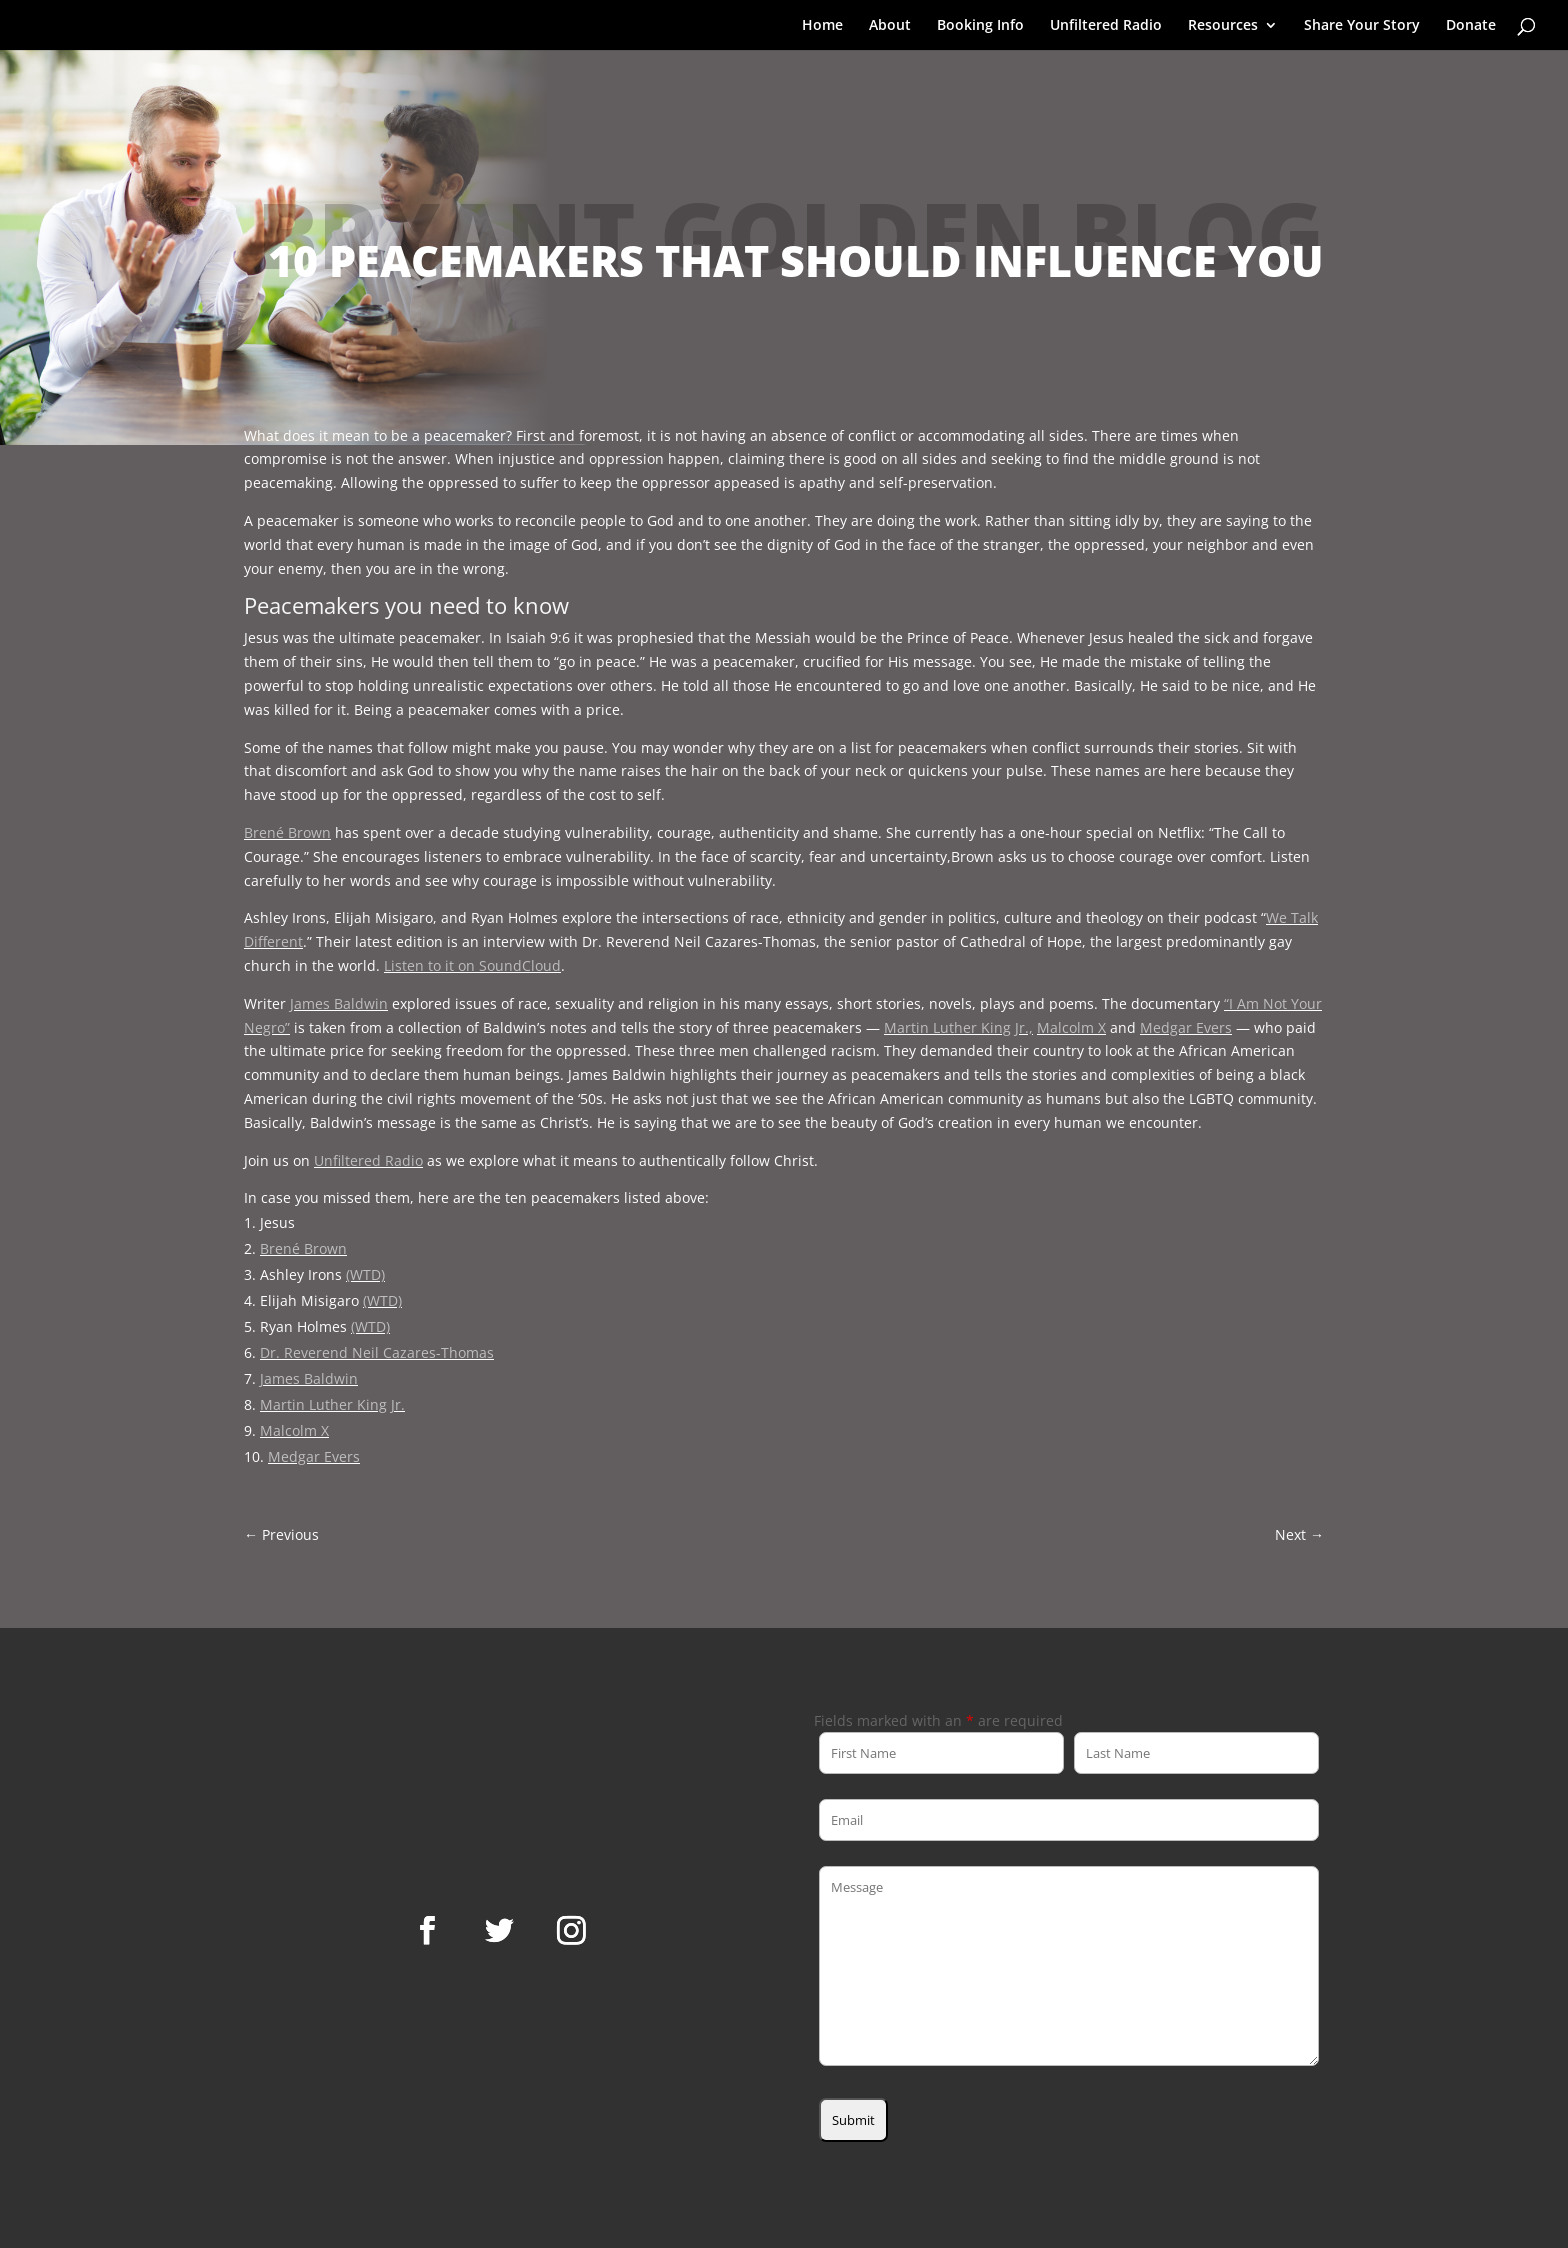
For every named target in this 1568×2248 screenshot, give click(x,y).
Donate (1471, 26)
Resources (1223, 26)
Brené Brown (287, 832)
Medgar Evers (1186, 1027)
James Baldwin (339, 1003)
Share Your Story (1362, 26)
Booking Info (980, 26)
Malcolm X (1071, 1027)
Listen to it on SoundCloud (472, 965)
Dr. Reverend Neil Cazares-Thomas (377, 1352)
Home (822, 26)
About (890, 26)
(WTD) (365, 1274)
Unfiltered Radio (1106, 26)
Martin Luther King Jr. (332, 1404)
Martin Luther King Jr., (958, 1027)
